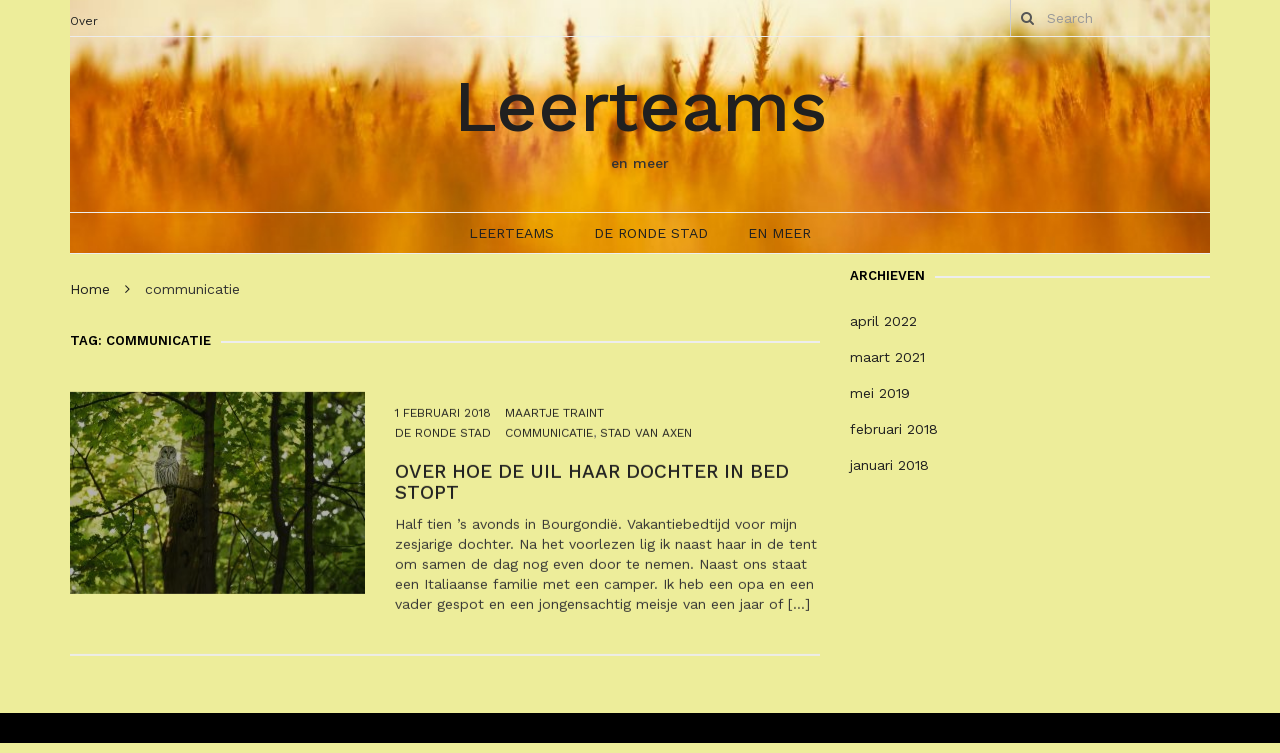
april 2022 (883, 321)
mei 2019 (880, 393)
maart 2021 (887, 357)
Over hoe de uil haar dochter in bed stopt (592, 492)
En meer (779, 233)
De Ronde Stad (651, 233)
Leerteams (640, 106)
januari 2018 (889, 465)
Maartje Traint (554, 422)
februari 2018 (894, 429)
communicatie (549, 442)
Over (84, 21)
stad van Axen (646, 442)
